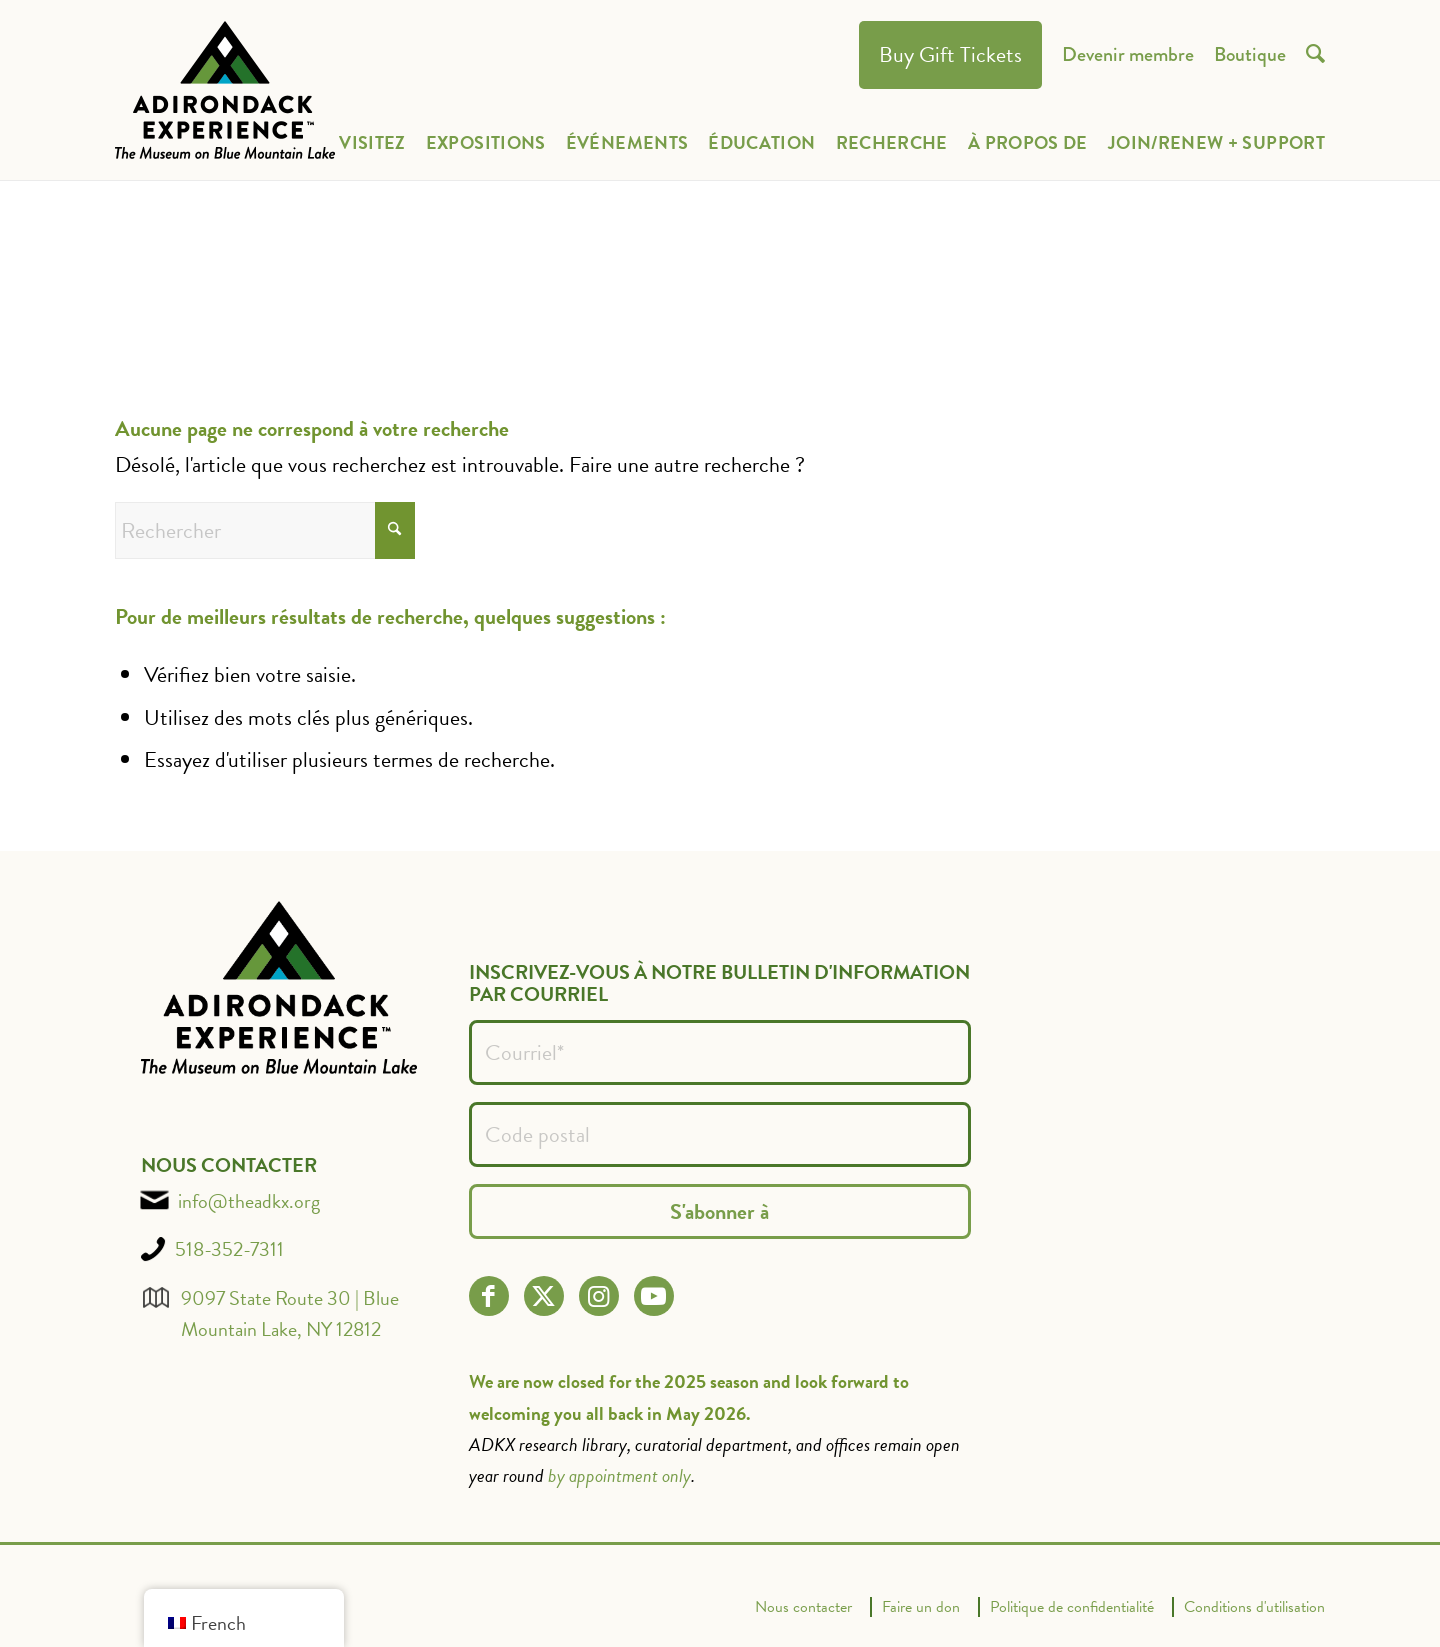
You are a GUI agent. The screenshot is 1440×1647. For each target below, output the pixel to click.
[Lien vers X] (543, 1296)
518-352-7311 (229, 1249)
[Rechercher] (265, 530)
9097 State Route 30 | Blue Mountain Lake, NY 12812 (290, 1313)
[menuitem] (950, 55)
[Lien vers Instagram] (598, 1296)
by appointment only (619, 1475)
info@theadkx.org (249, 1201)
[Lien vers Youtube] (653, 1296)
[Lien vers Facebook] (488, 1296)
